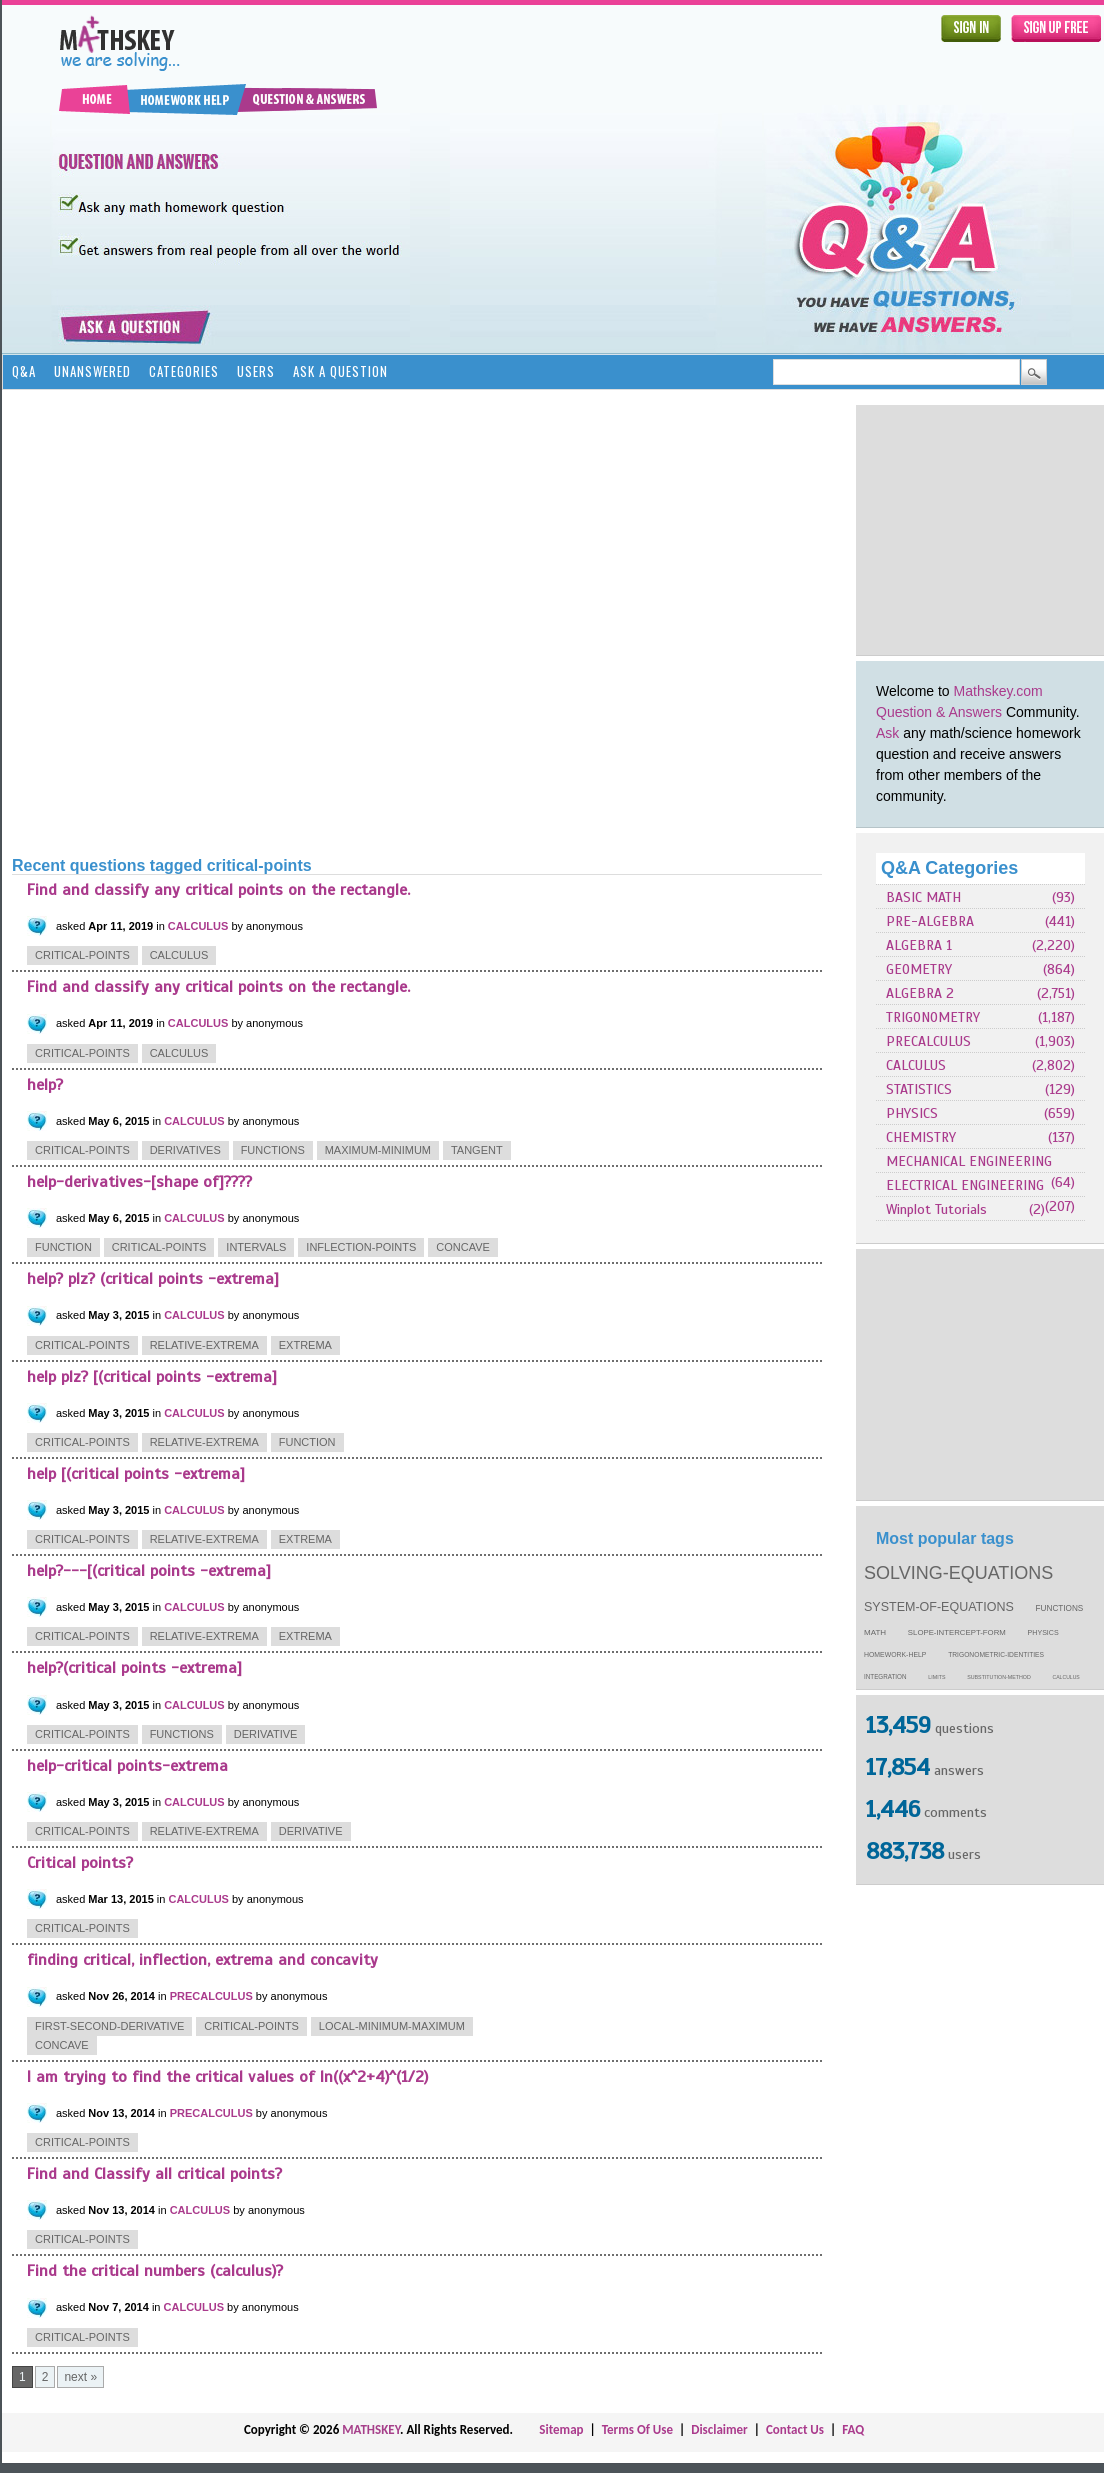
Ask (887, 733)
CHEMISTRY (921, 1137)
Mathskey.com (998, 691)
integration (885, 1676)
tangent (477, 1150)
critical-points (82, 955)
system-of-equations (939, 1607)
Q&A (24, 371)
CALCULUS (916, 1065)
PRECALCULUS (928, 1041)
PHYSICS (912, 1113)
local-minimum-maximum (392, 2026)
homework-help (895, 1654)
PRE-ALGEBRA (930, 921)
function (63, 1247)
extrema (305, 1345)
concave (463, 1247)
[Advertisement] (221, 621)
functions (1060, 1608)
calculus (1066, 1677)
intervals (256, 1247)
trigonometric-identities (996, 1654)
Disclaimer (719, 2429)
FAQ (853, 2429)
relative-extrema (204, 1345)
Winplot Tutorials (936, 1209)
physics (1043, 1633)
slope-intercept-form (957, 1632)
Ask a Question (340, 371)
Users (256, 371)
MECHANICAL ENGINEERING (969, 1161)
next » (80, 2377)
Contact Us (795, 2429)
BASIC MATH (923, 897)
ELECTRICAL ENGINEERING (965, 1185)
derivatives (185, 1150)
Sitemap (561, 2429)
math (875, 1632)
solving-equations (958, 1573)
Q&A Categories (949, 868)
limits (936, 1677)
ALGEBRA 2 (920, 993)
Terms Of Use (637, 2429)
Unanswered (92, 371)
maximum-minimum (378, 1150)
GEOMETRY (919, 969)
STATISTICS (919, 1089)
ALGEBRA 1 (919, 945)
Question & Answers (939, 712)
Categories (184, 371)
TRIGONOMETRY (933, 1017)
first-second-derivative (109, 2026)
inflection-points (361, 1247)
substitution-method (999, 1677)
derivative (266, 1734)
